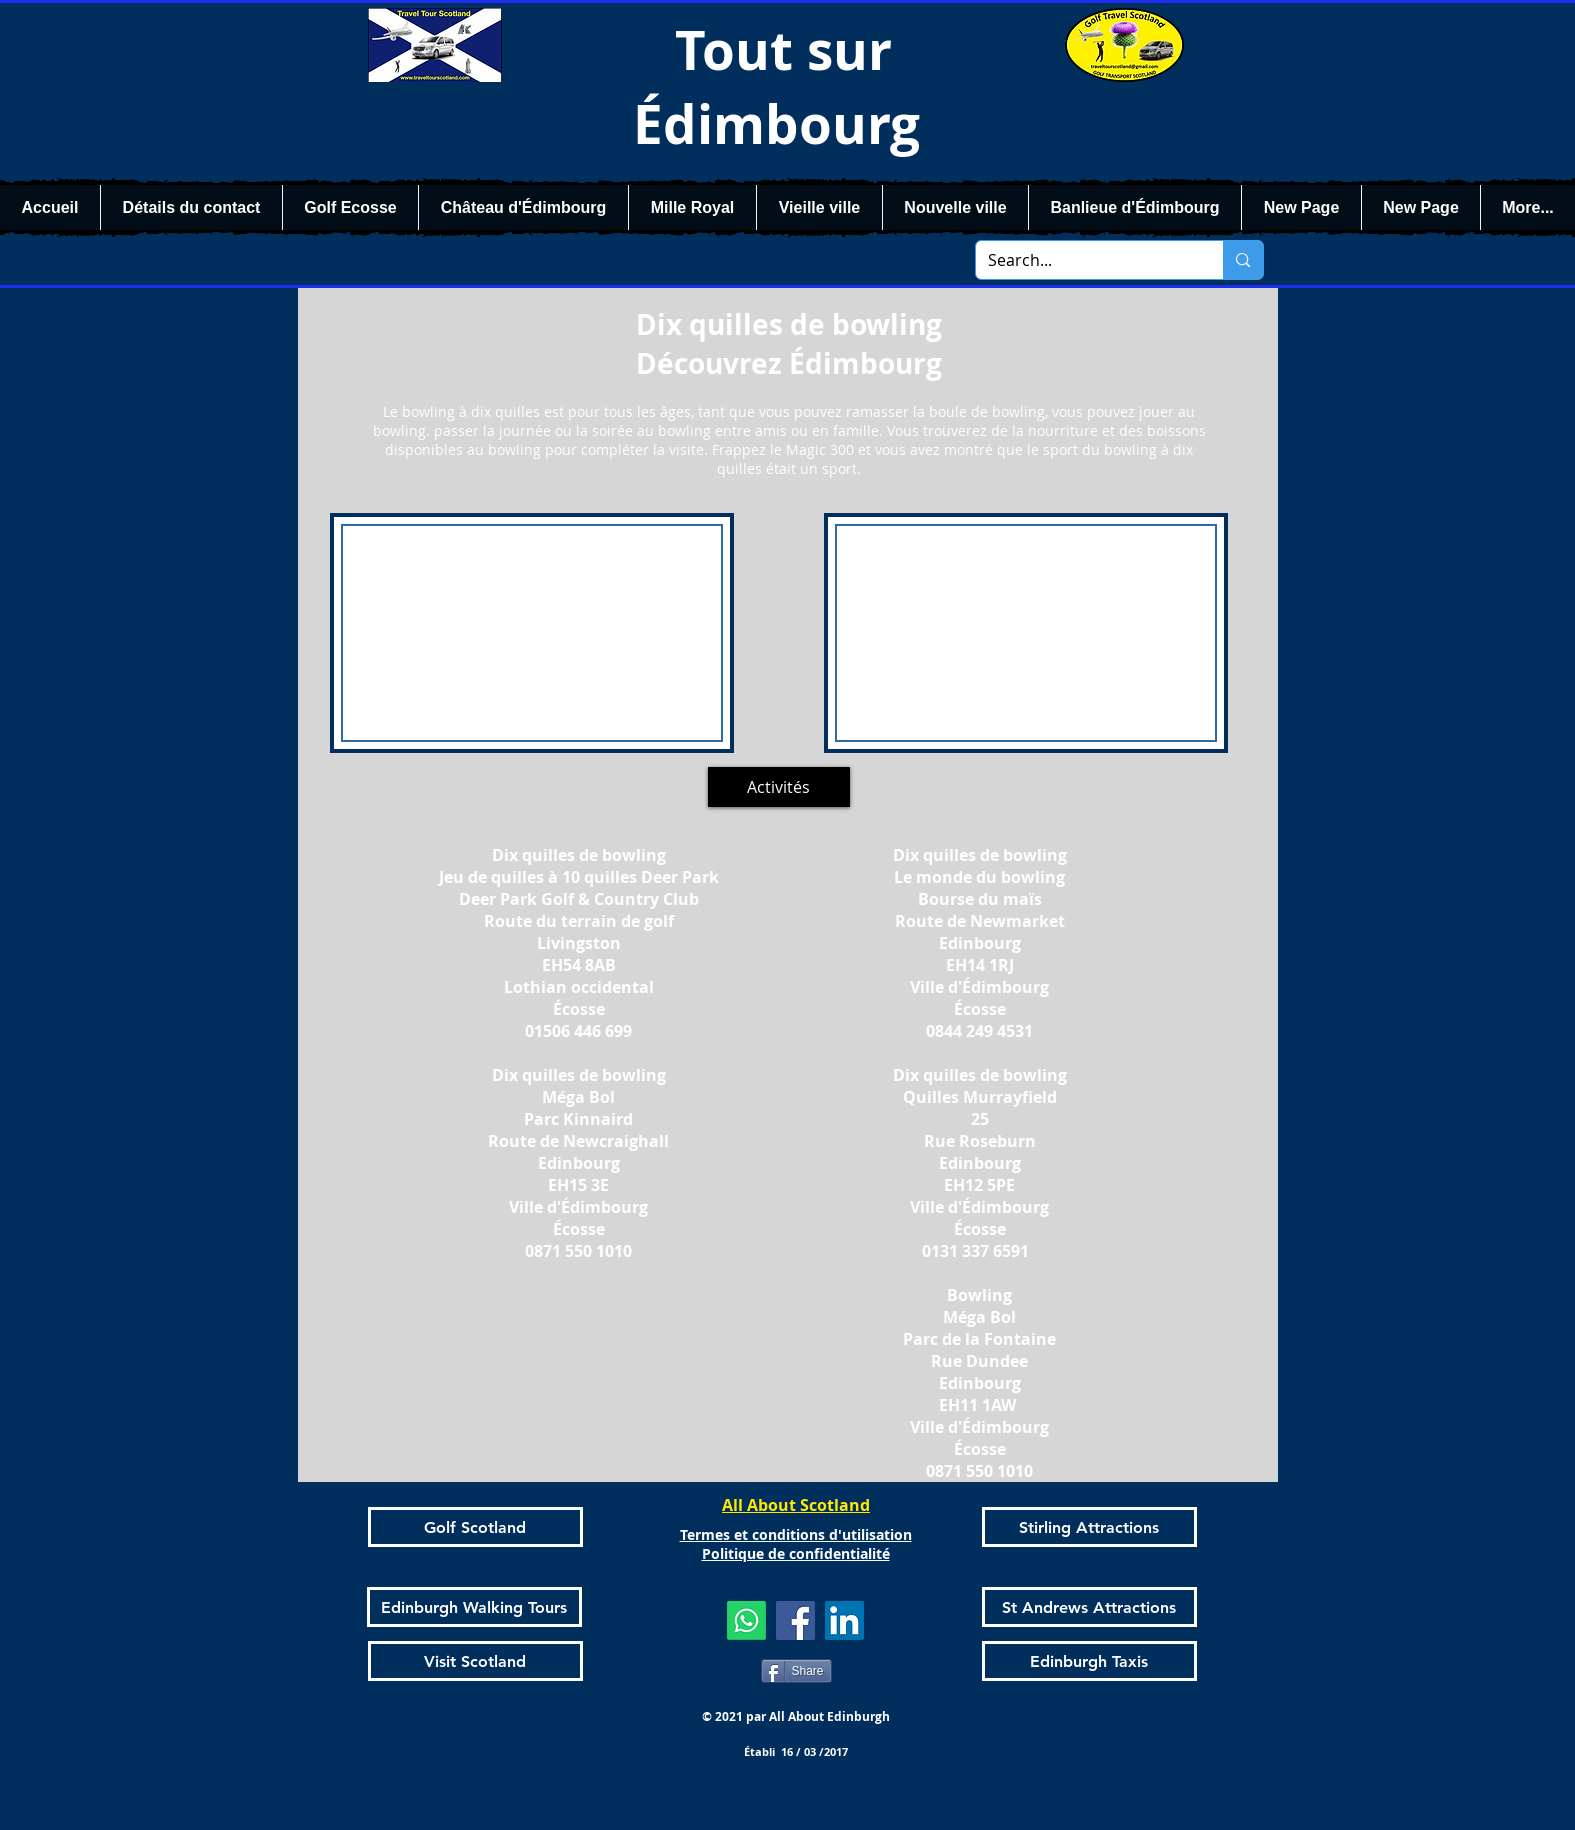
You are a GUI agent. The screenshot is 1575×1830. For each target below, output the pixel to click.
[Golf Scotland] (475, 1527)
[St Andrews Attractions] (1089, 1607)
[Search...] (1085, 260)
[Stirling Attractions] (1089, 1527)
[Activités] (779, 787)
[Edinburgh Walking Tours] (474, 1607)
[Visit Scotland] (475, 1661)
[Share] (796, 1671)
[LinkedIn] (844, 1620)
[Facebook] (795, 1620)
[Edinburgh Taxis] (1089, 1661)
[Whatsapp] (746, 1620)
